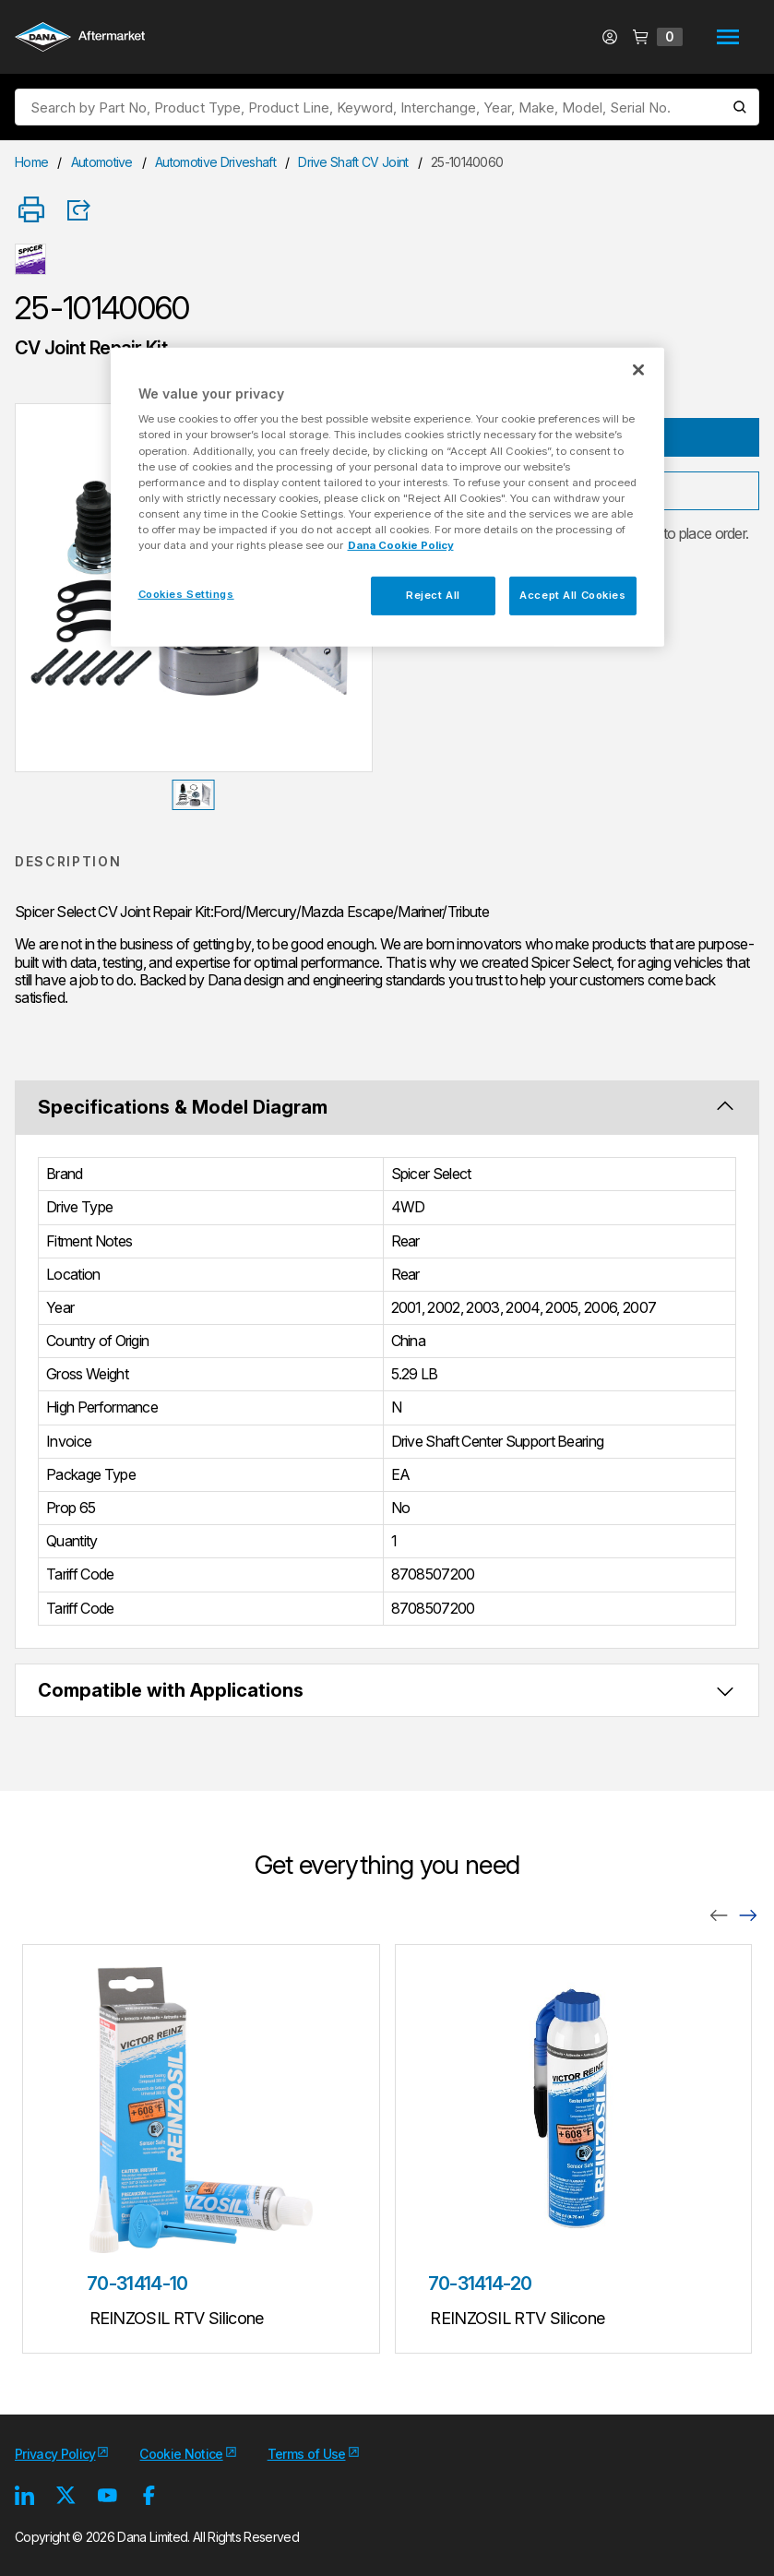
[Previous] (719, 1913)
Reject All (433, 595)
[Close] (638, 370)
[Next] (748, 1913)
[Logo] (80, 39)
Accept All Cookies (572, 595)
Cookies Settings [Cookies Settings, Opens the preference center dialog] (186, 594)
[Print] (31, 211)
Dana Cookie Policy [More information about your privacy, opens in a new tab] (401, 545)
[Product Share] (85, 210)
